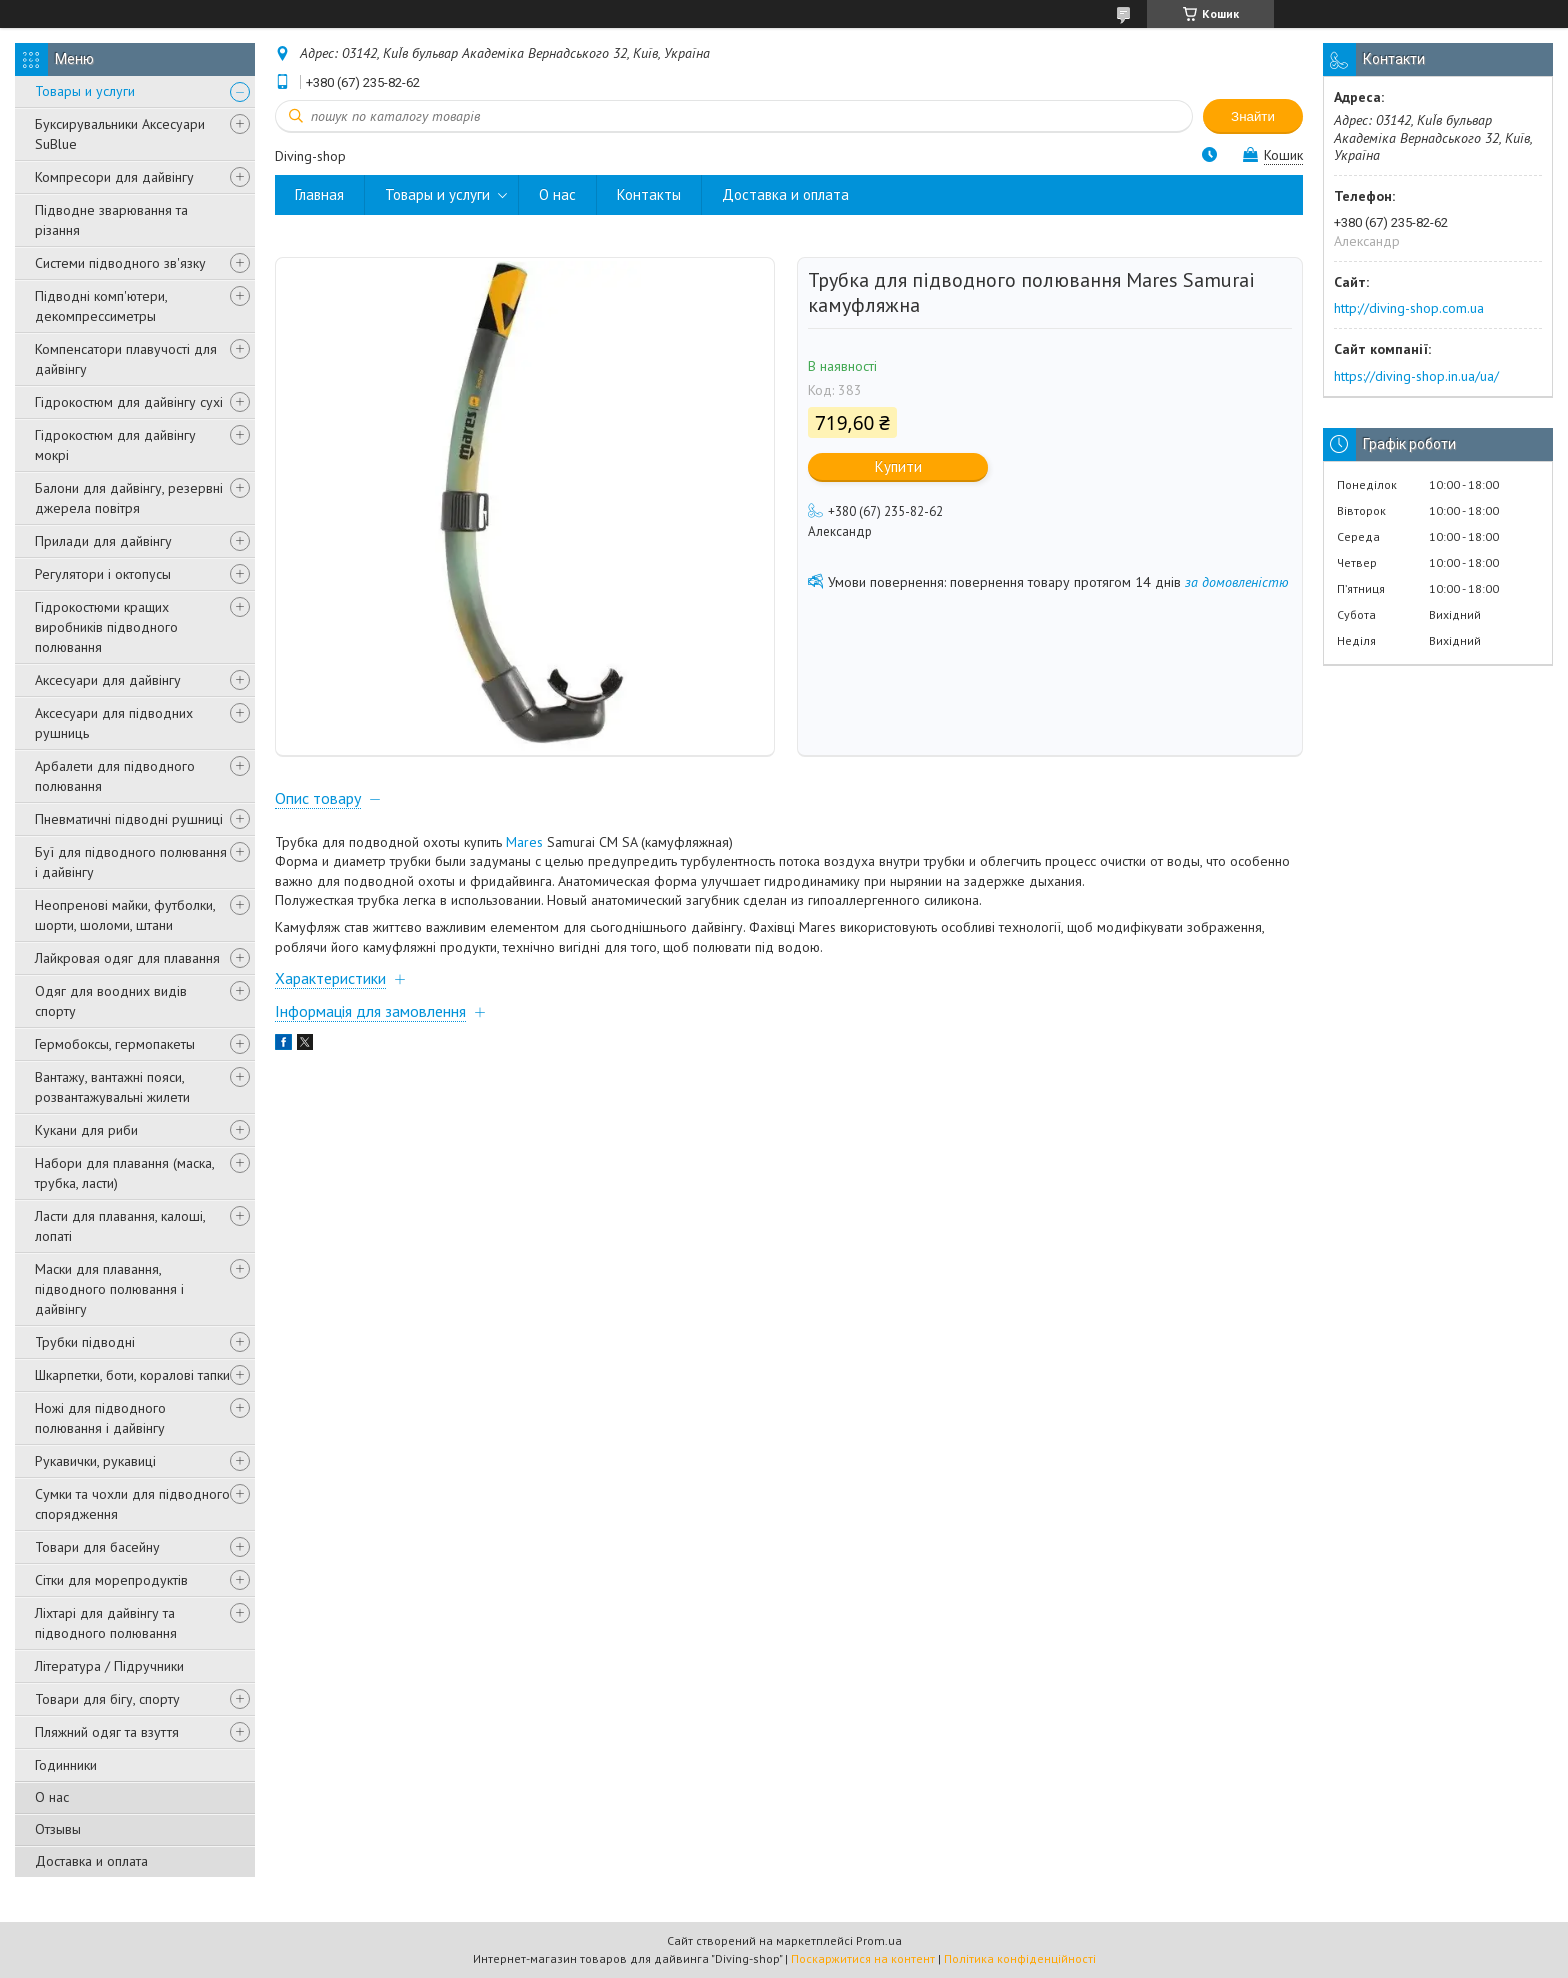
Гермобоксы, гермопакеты (115, 1044)
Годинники (66, 1765)
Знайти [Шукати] (1253, 116)
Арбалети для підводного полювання (115, 776)
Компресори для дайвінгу (114, 177)
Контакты (649, 194)
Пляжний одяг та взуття (107, 1732)
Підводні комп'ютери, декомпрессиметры (101, 306)
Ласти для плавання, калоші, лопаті (120, 1226)
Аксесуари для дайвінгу (108, 680)
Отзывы (58, 1829)
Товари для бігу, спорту (107, 1699)
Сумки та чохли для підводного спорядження (132, 1504)
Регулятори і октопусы (103, 574)
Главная (319, 194)
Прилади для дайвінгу (103, 541)
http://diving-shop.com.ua (1409, 308)
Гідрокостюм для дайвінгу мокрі (115, 445)
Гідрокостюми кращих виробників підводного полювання (106, 627)
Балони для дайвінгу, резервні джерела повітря (129, 498)
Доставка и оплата (91, 1861)
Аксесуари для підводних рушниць (114, 723)
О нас (52, 1797)
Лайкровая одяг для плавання (127, 958)
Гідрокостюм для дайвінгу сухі (129, 402)
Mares (524, 842)
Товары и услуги (85, 91)
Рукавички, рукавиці (95, 1461)
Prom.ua (879, 1940)
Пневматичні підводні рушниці (129, 819)
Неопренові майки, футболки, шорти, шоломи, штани (125, 915)
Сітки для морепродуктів (111, 1580)
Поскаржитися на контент (863, 1958)
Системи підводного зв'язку (120, 263)
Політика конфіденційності (1020, 1958)
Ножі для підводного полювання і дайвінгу (100, 1418)
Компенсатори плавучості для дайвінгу (126, 359)
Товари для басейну (97, 1547)
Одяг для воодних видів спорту (111, 1001)
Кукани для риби (86, 1130)
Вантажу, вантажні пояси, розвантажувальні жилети (112, 1087)
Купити (898, 466)
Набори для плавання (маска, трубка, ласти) (124, 1173)
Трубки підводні (85, 1342)
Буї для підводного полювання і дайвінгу (131, 862)
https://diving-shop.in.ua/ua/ (1416, 376)
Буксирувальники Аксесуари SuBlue (120, 134)
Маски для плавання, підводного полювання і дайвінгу (109, 1289)
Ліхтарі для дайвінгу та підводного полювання (106, 1623)
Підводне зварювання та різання (111, 220)
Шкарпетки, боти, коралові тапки (132, 1375)
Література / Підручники (109, 1666)
